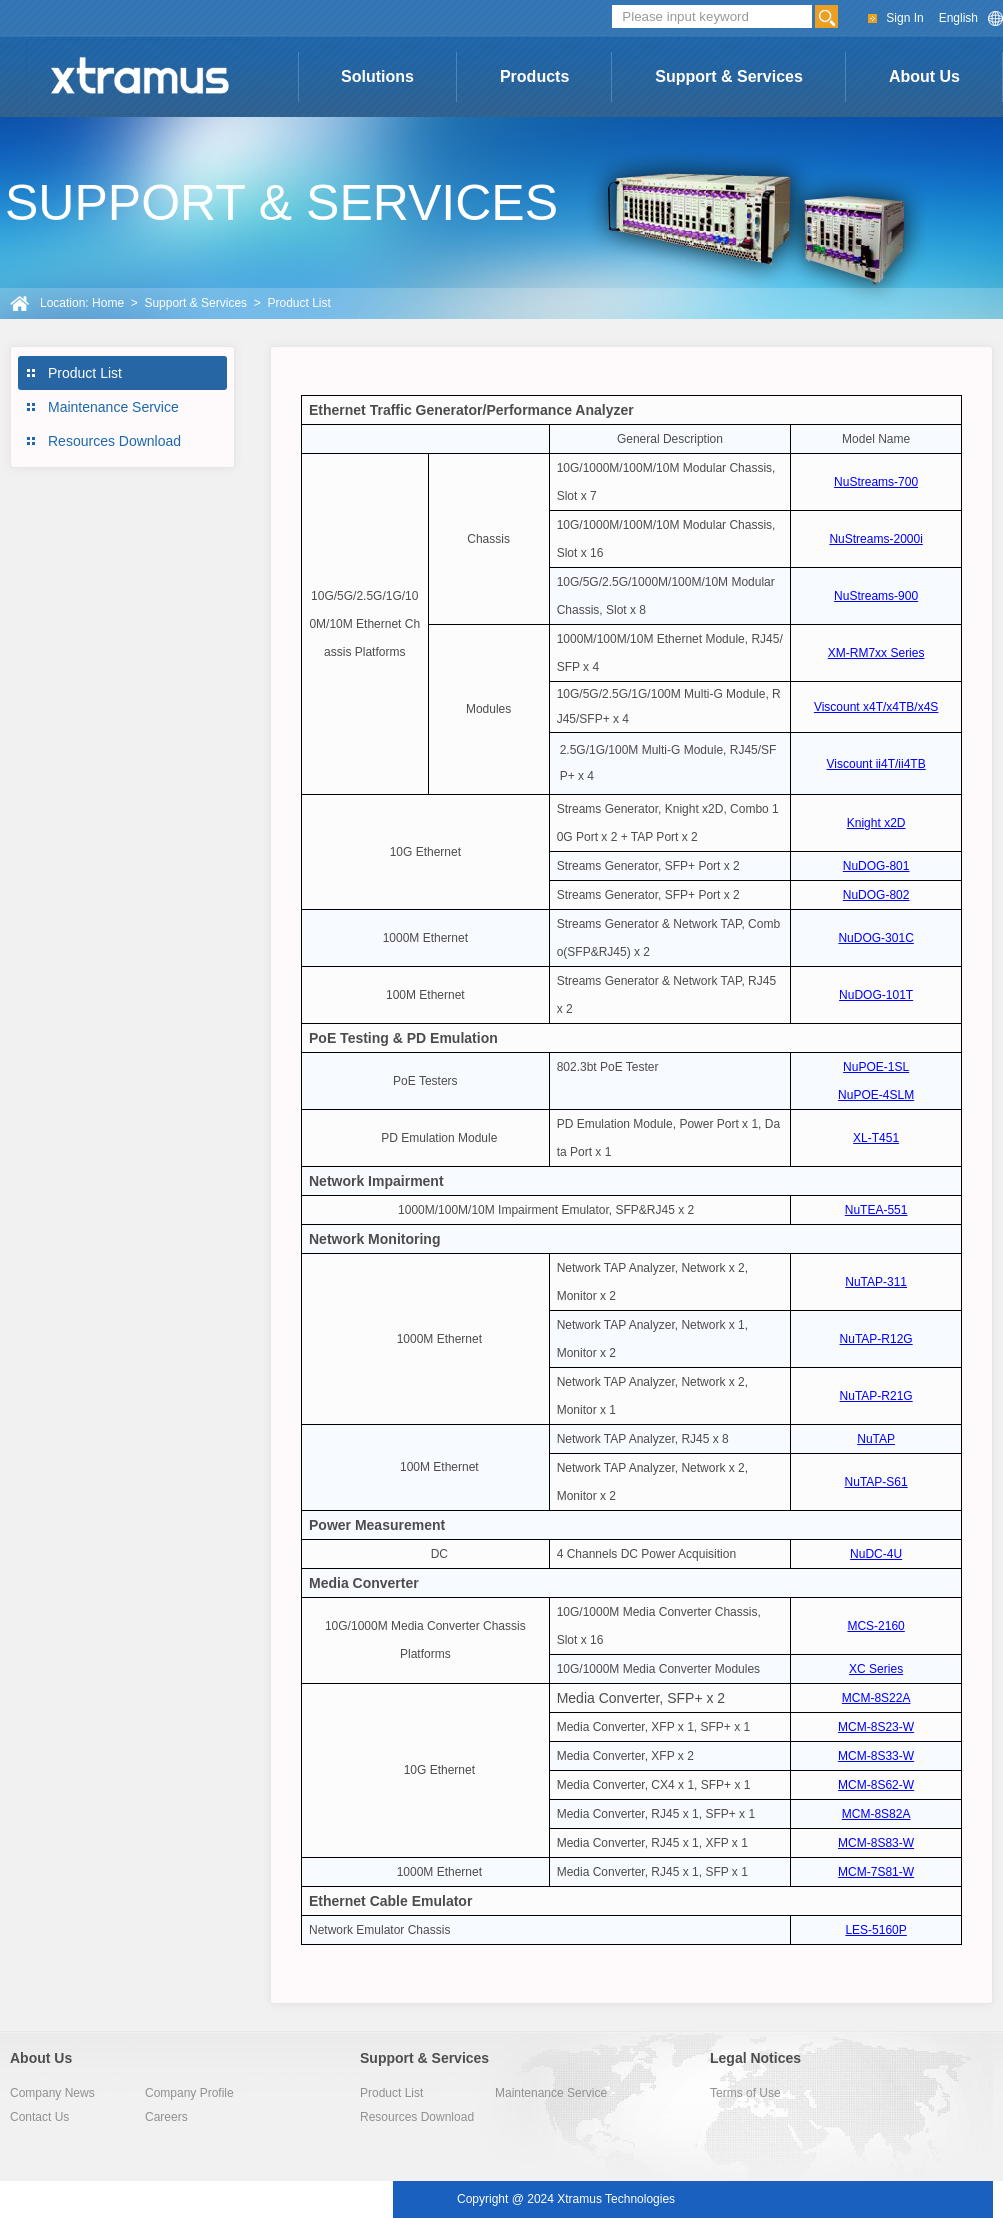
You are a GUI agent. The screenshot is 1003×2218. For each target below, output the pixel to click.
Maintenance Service (113, 407)
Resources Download (114, 441)
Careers (166, 2117)
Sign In (904, 18)
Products (534, 76)
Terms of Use (745, 2093)
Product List (85, 373)
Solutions (377, 76)
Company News (52, 2093)
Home (108, 303)
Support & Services (729, 76)
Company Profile (189, 2093)
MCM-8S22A (876, 1698)
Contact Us (39, 2117)
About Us (924, 76)
